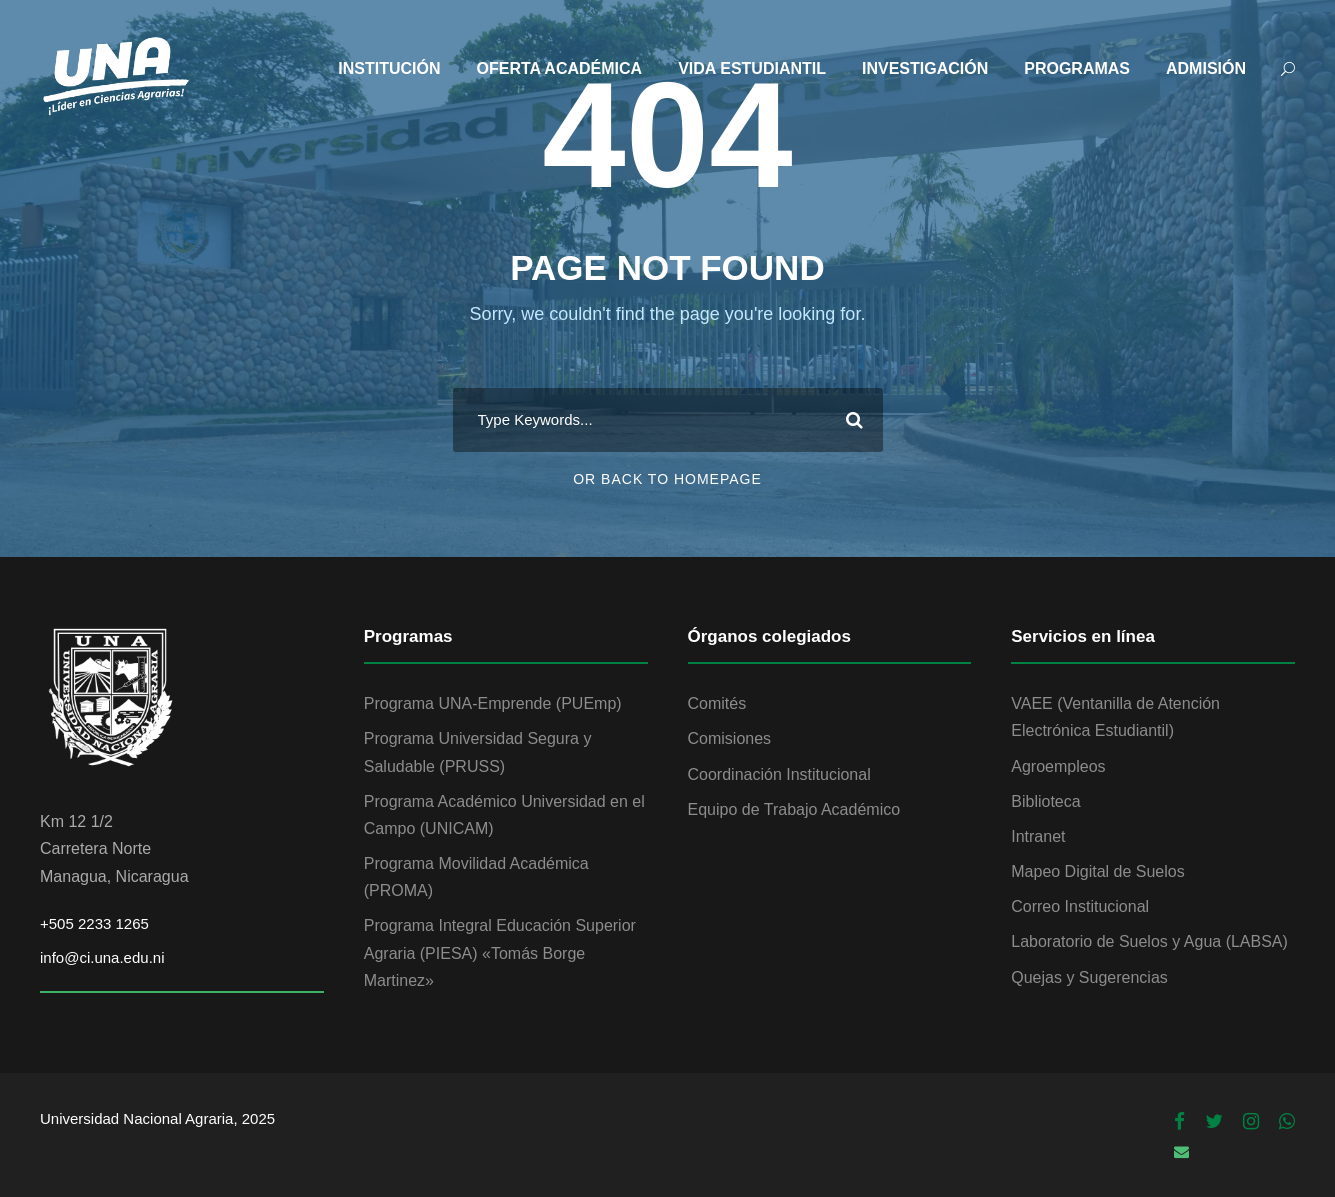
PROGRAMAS (1077, 68)
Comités (717, 703)
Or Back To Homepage (667, 479)
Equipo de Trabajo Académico (794, 809)
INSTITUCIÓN (389, 68)
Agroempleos (1058, 766)
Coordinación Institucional (779, 774)
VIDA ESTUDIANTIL (752, 68)
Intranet (1038, 836)
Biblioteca (1045, 801)
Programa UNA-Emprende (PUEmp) (493, 703)
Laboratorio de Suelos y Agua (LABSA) (1149, 941)
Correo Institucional (1080, 906)
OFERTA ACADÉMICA (560, 68)
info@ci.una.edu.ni (102, 957)
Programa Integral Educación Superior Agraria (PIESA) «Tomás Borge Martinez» (500, 952)
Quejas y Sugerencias (1089, 977)
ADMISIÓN (1206, 68)
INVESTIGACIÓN (925, 68)
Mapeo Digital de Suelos (1097, 871)
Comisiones (730, 738)
